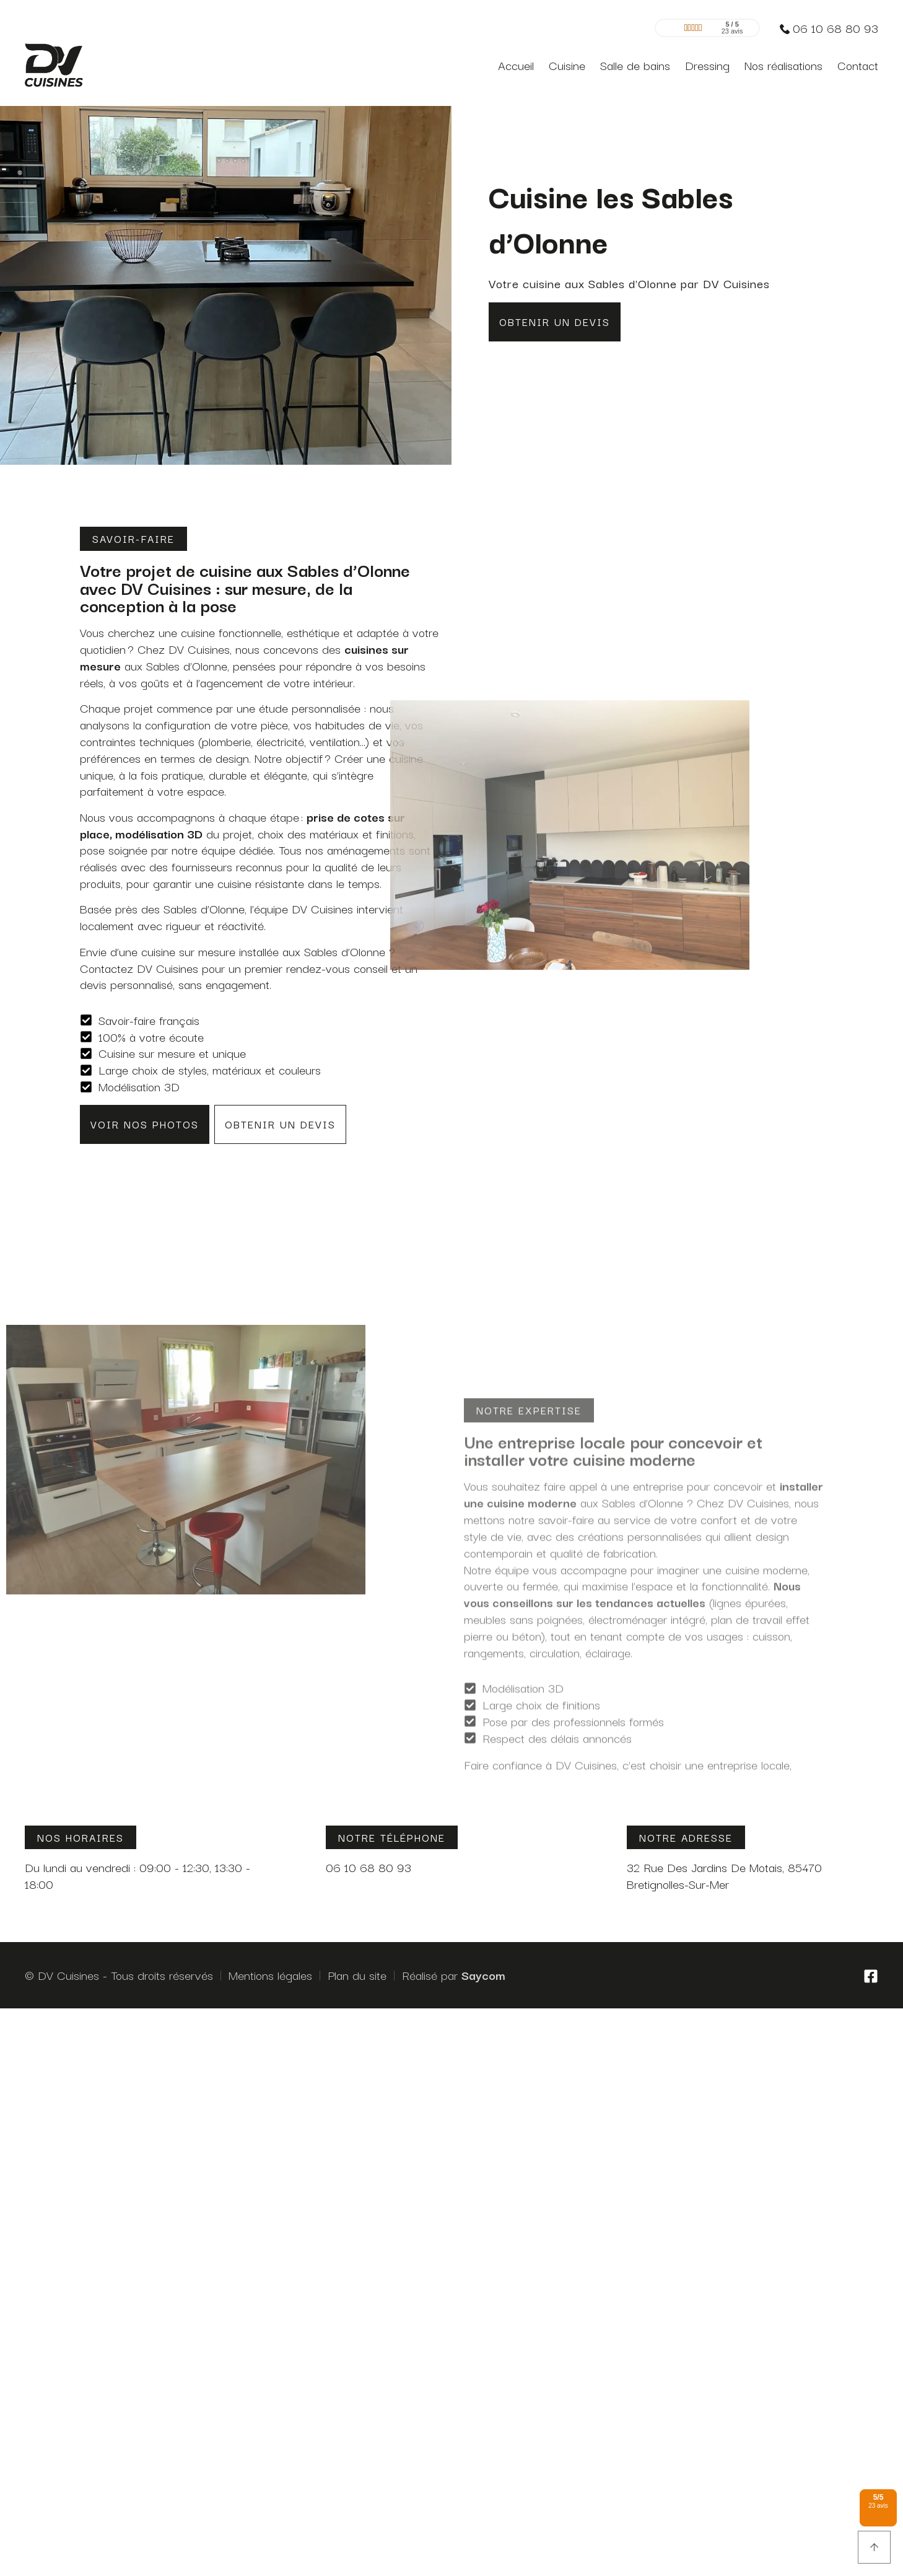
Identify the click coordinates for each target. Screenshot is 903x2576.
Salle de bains (635, 58)
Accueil (516, 58)
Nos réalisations (783, 58)
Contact (857, 58)
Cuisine (567, 58)
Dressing (707, 58)
